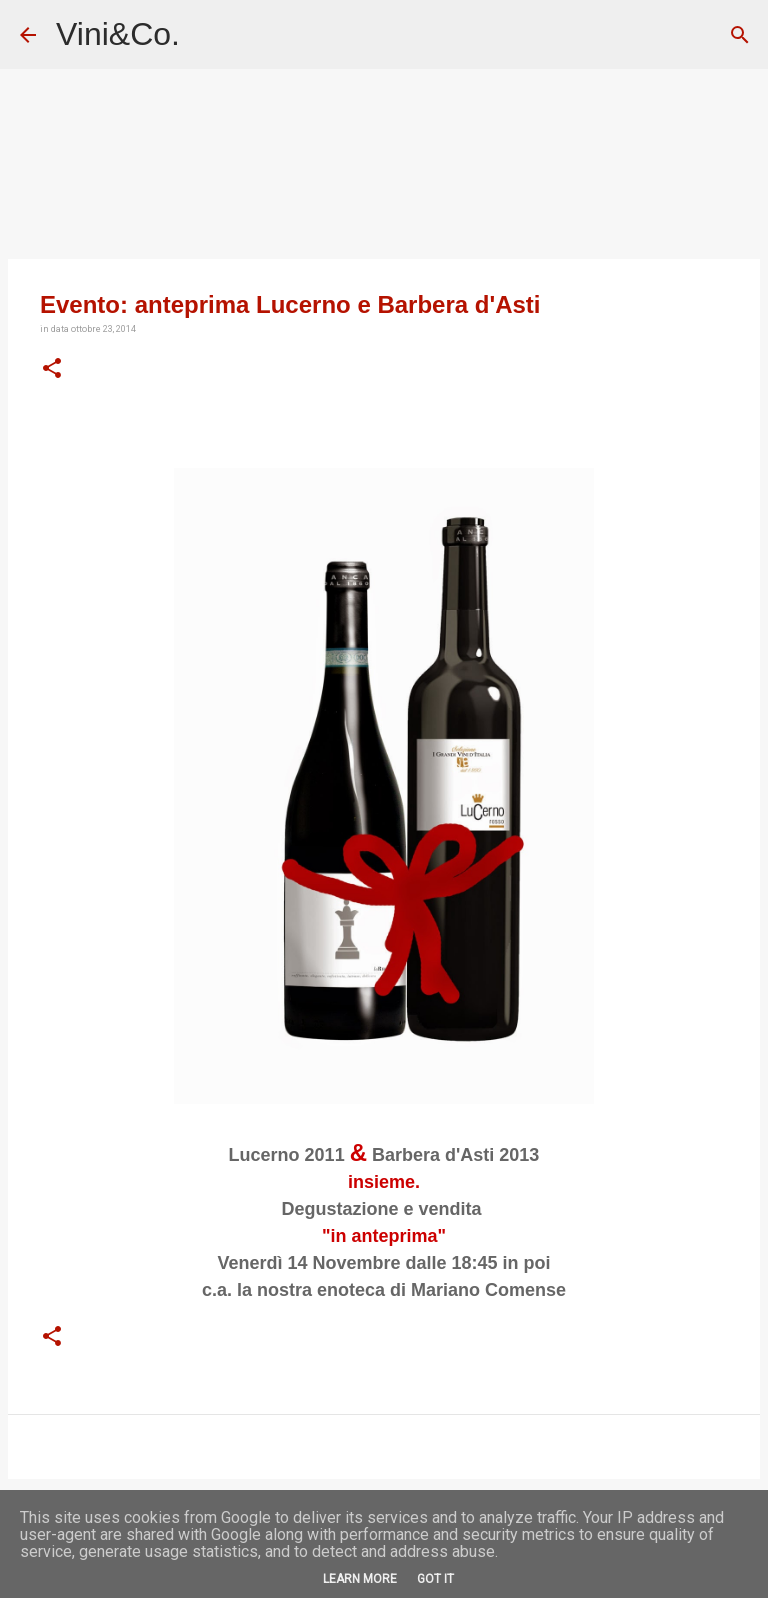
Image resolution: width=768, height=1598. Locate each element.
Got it (435, 1579)
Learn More (360, 1579)
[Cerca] (740, 35)
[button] (52, 369)
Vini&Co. (118, 34)
